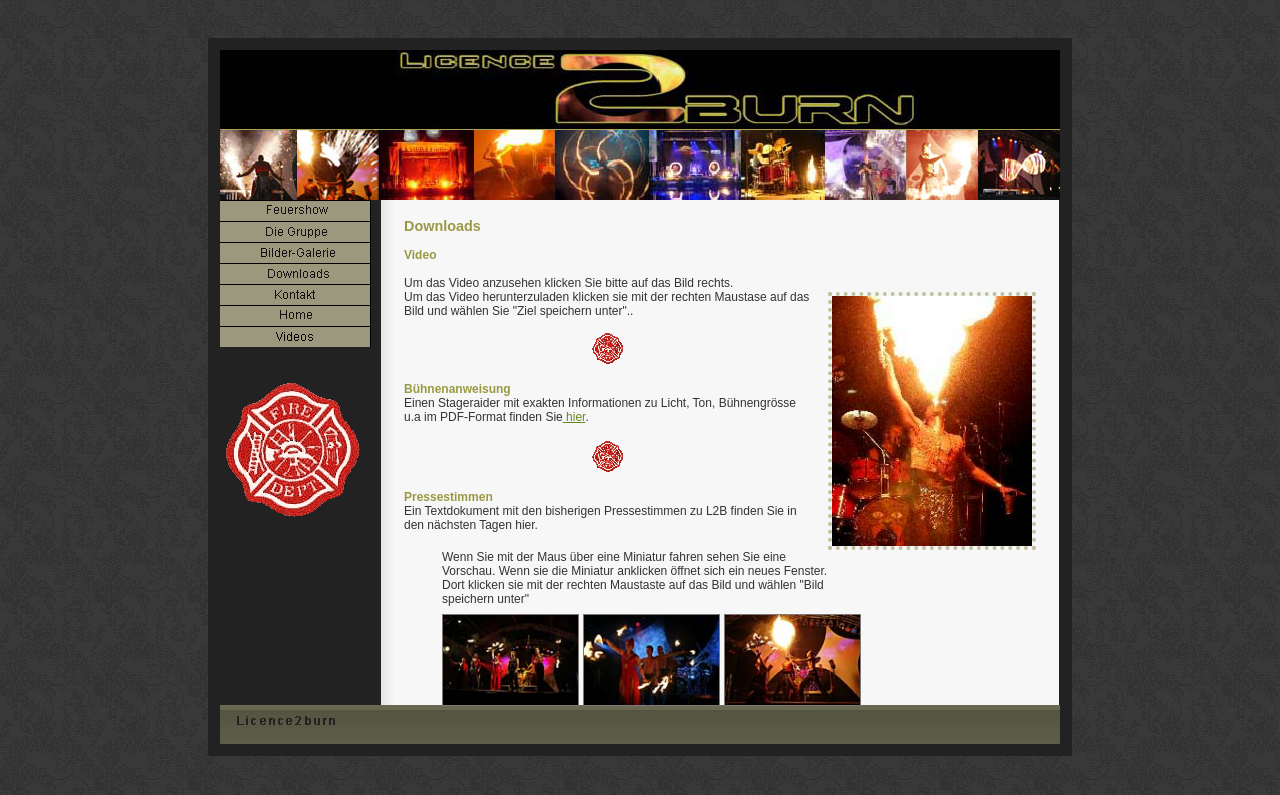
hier (574, 417)
